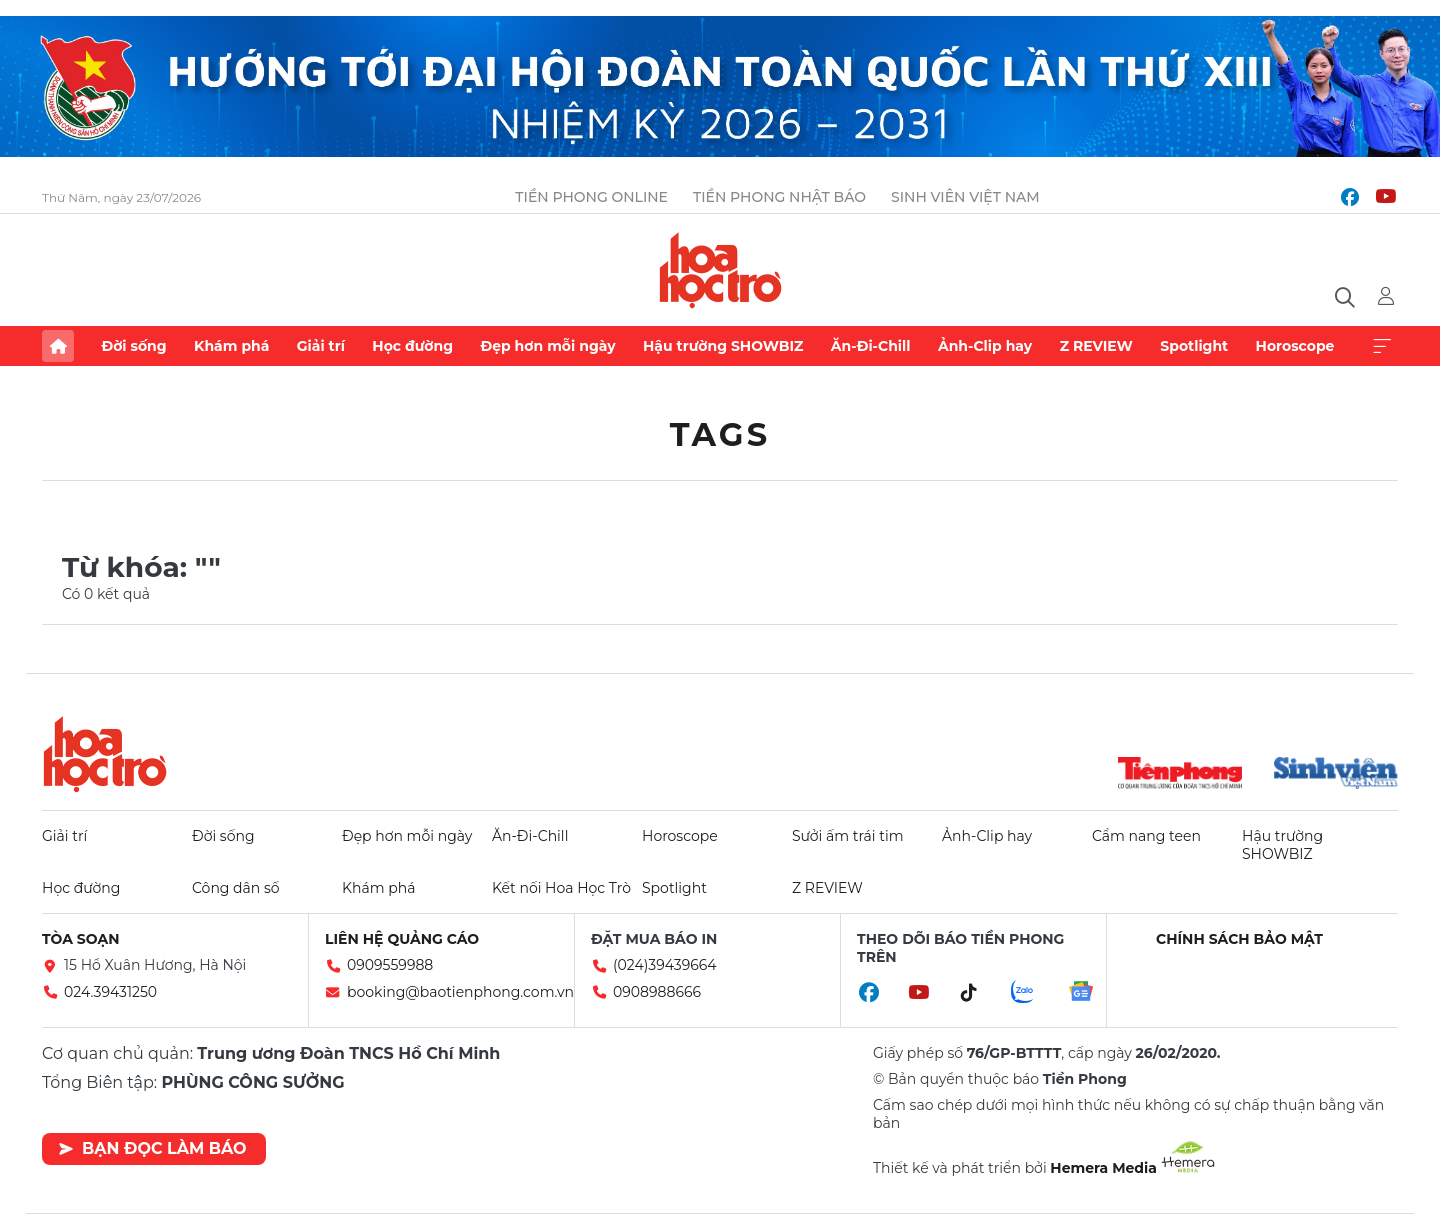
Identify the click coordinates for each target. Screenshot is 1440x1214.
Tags (720, 434)
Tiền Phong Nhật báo (779, 197)
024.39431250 (110, 992)
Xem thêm (1382, 346)
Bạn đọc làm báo (152, 1148)
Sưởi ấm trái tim (848, 836)
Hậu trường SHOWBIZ (723, 346)
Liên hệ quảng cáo (402, 939)
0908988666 (657, 992)
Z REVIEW (1096, 346)
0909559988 (390, 965)
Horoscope (1295, 346)
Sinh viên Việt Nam (965, 197)
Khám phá (231, 346)
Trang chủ (58, 346)
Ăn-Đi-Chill (871, 346)
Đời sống (133, 346)
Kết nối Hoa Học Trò (561, 888)
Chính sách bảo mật (1239, 939)
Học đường (412, 346)
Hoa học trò (105, 754)
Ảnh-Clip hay (985, 346)
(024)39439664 (665, 965)
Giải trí (321, 346)
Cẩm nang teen (1146, 836)
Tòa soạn (81, 939)
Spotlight (1194, 346)
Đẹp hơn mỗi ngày (547, 346)
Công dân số (236, 888)
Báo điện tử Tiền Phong (720, 270)
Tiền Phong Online (591, 197)
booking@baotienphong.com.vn (460, 992)
